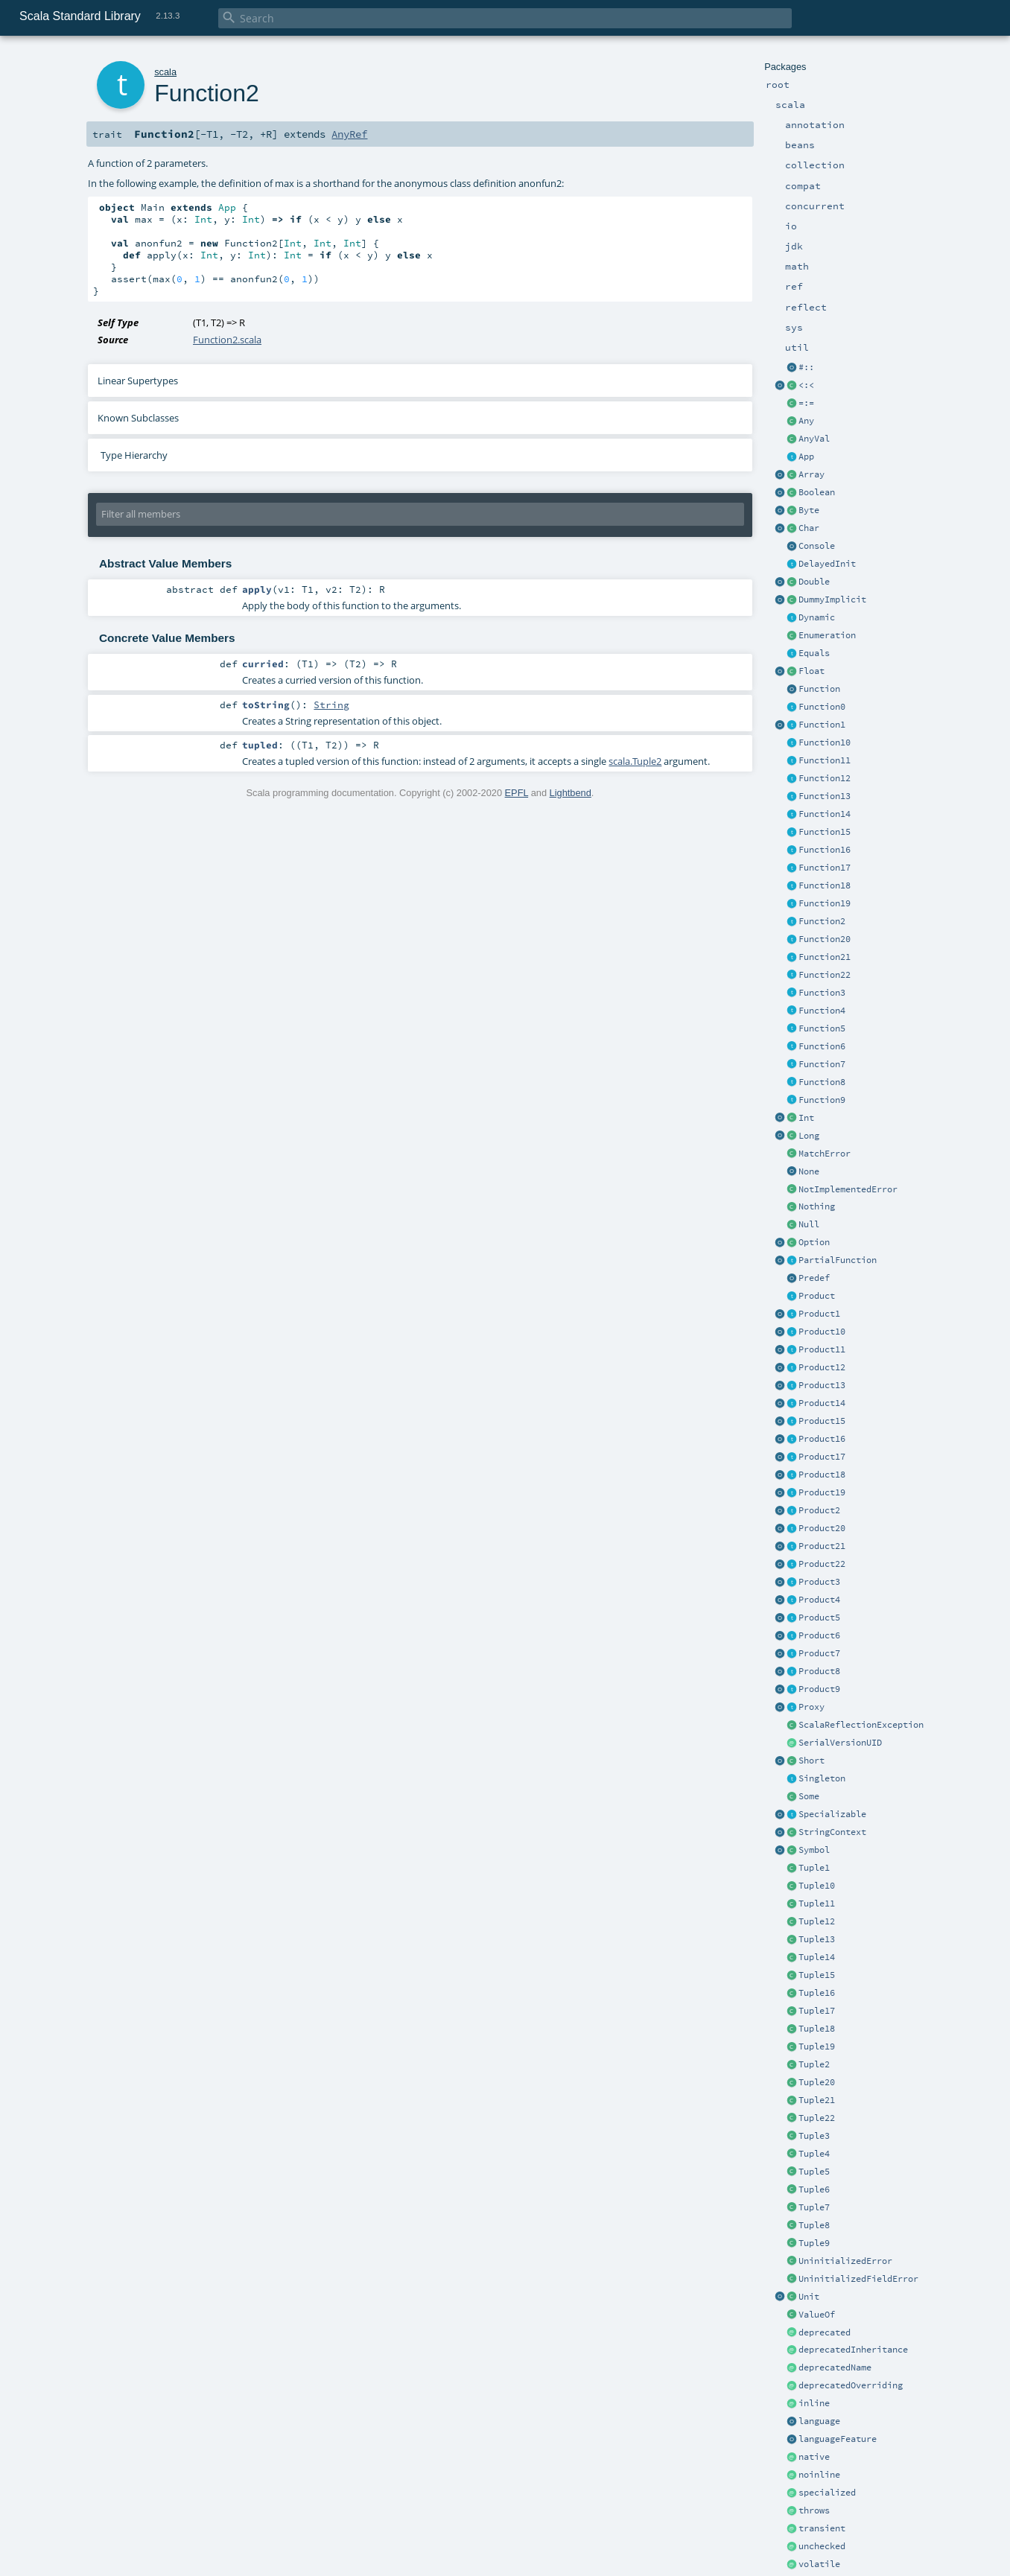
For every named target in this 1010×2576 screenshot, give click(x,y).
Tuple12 (816, 1921)
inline (814, 2403)
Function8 (821, 1082)
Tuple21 (816, 2100)
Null (808, 1224)
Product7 (819, 1653)
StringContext (832, 1832)
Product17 (821, 1456)
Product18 (821, 1474)
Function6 (821, 1046)
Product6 (819, 1635)
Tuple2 (814, 2064)
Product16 (821, 1439)
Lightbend (570, 792)
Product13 (821, 1385)
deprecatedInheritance (853, 2349)
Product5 (819, 1617)
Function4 (821, 1010)
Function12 (824, 778)
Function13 (824, 796)
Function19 (824, 903)
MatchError (824, 1153)
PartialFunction (837, 1260)
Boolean (816, 492)
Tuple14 (816, 1957)
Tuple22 (816, 2118)
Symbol (814, 1850)
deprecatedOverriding (850, 2385)
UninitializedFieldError (858, 2279)
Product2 (819, 1510)
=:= (806, 403)
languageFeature (837, 2439)
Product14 (821, 1403)
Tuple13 (816, 1939)
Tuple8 (814, 2225)
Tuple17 (816, 2011)
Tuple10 (816, 1885)
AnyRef (349, 134)
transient (821, 2528)
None (808, 1171)
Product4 (819, 1599)
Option (814, 1242)
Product (816, 1296)
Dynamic (816, 617)
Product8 (819, 1671)
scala (165, 71)
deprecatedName (834, 2367)
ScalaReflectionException (861, 1725)
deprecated (824, 2332)
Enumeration (827, 635)
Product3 (819, 1582)
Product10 (821, 1331)
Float (811, 671)
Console (816, 546)
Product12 (821, 1367)
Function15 (824, 832)
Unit (808, 2297)
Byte (808, 510)
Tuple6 (814, 2189)
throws (814, 2510)
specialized (827, 2492)
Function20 (824, 939)
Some (808, 1796)
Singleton (821, 1778)
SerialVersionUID (840, 1742)
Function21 (824, 957)
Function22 (824, 975)
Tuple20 (816, 2082)
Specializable (832, 1814)
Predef (814, 1278)
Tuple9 (814, 2243)
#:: (806, 367)
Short (811, 1760)
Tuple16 (816, 1993)
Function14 (824, 814)
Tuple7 (814, 2207)
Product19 (821, 1492)
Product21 (821, 1546)
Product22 (821, 1564)
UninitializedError (845, 2261)
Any (806, 421)
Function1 (821, 724)
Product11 (821, 1349)
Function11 (824, 760)
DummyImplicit (832, 599)
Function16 (824, 850)
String (331, 704)
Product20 (821, 1528)
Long (808, 1135)
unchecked (821, 2546)
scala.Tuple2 (635, 761)
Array (811, 474)
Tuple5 (814, 2171)
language (819, 2421)
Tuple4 (814, 2154)
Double (814, 581)
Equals (814, 653)
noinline (819, 2475)
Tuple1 (814, 1868)
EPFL (517, 792)
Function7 (821, 1064)
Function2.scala (227, 339)
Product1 (819, 1313)
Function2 (821, 921)
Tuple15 (816, 1975)
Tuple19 (816, 2046)
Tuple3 (814, 2136)
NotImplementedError (848, 1189)
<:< (806, 385)
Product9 (819, 1689)
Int (806, 1118)
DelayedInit (827, 564)
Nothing (816, 1206)
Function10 (824, 742)
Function (819, 689)
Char (808, 528)
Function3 (821, 993)
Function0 (821, 707)
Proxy (811, 1707)
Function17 (824, 867)
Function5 (821, 1028)
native (814, 2457)
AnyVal (814, 438)
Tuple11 (816, 1903)
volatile (819, 2564)
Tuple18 (816, 2028)
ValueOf (816, 2314)
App (806, 456)
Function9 (821, 1100)
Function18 (824, 885)
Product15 (821, 1421)
